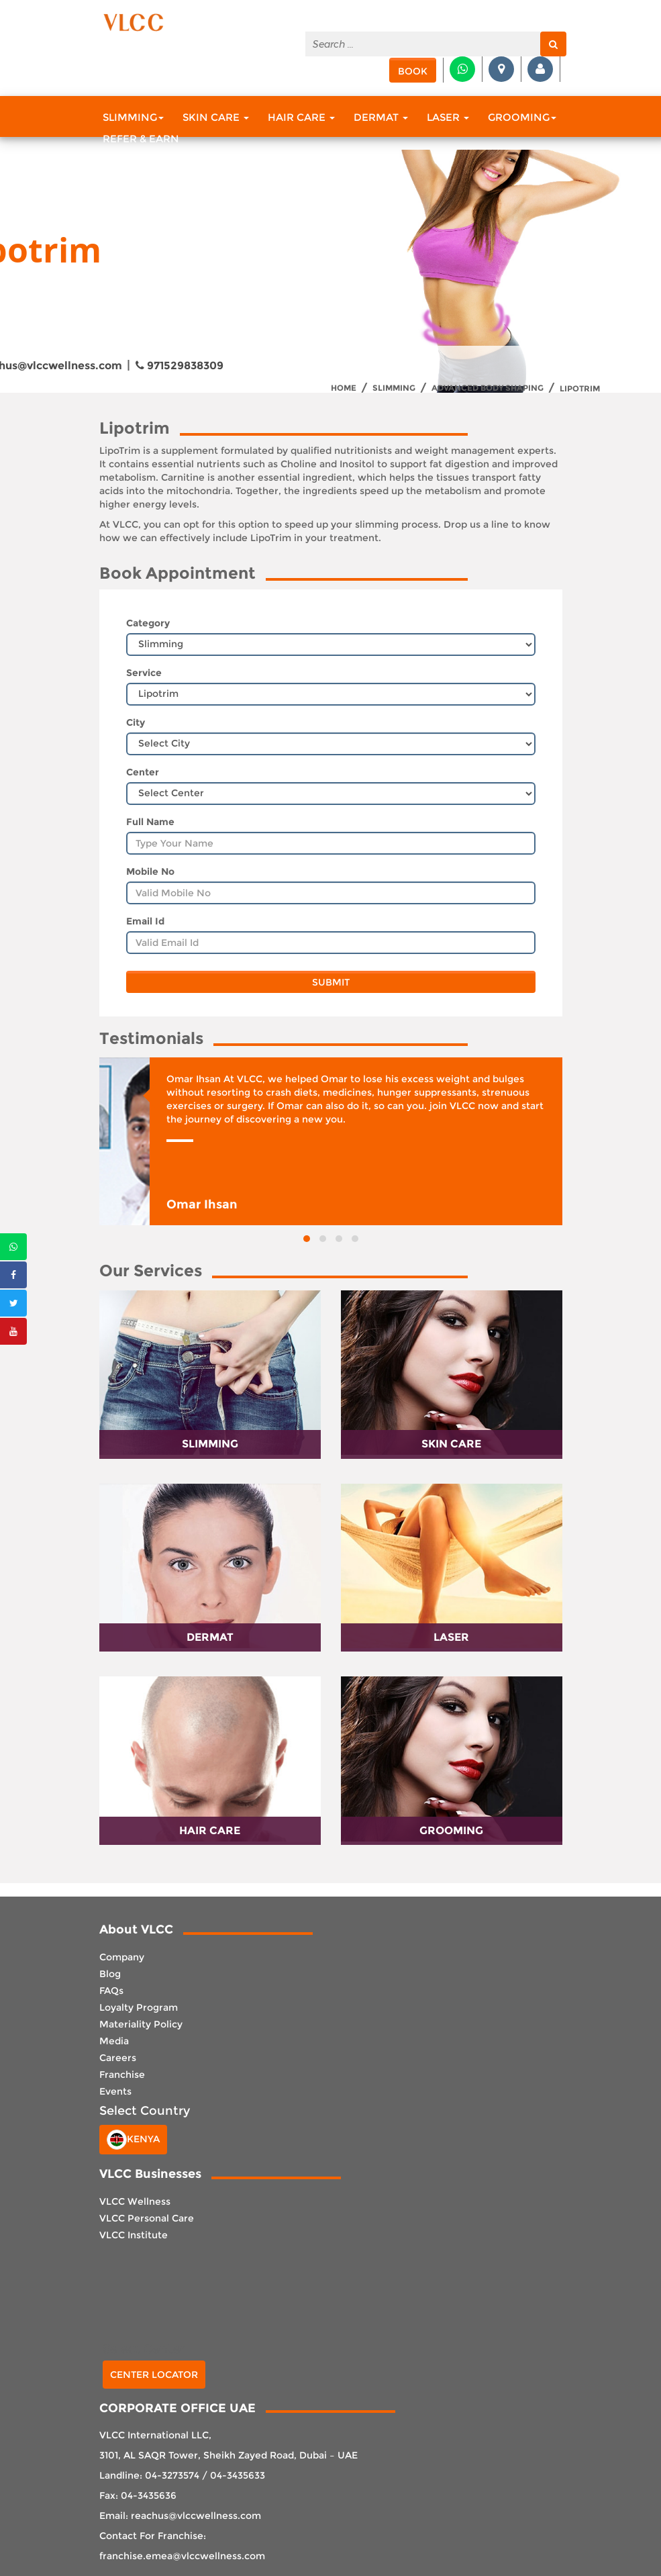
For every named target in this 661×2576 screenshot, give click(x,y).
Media (114, 2041)
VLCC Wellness (134, 2201)
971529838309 (179, 365)
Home (343, 388)
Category (148, 623)
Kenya (133, 2140)
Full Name (150, 822)
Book (412, 71)
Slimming (133, 117)
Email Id (145, 921)
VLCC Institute (133, 2235)
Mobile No (150, 871)
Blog (110, 1974)
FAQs (111, 1991)
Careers (117, 2058)
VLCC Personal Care (146, 2218)
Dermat (381, 117)
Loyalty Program (138, 2007)
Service (144, 673)
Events (115, 2091)
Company (121, 1957)
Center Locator (154, 2375)
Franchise (122, 2074)
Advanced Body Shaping (487, 388)
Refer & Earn (141, 138)
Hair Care (301, 117)
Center (142, 772)
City (135, 722)
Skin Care (216, 117)
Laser (448, 117)
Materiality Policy (141, 2024)
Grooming (522, 117)
